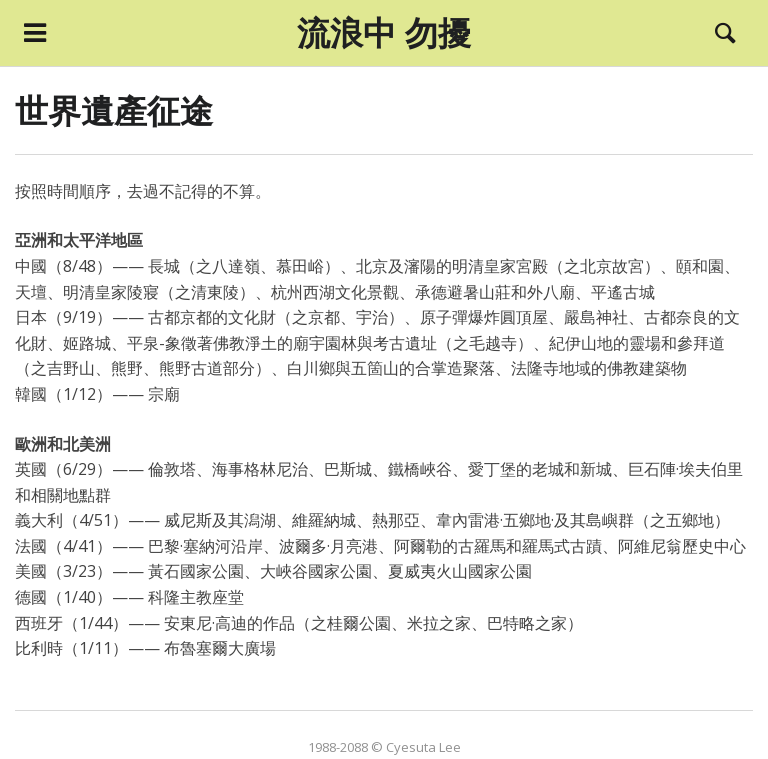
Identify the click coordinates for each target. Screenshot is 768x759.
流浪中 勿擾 (384, 33)
